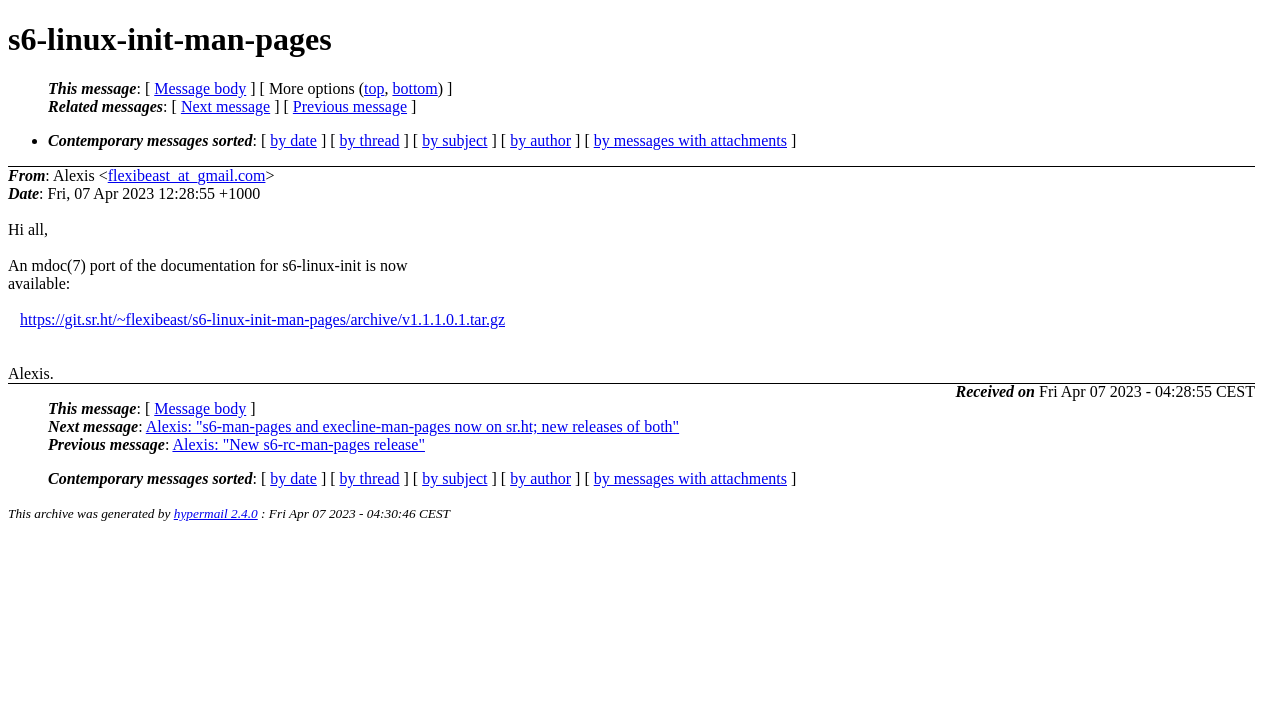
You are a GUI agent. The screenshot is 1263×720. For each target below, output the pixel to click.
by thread (370, 140)
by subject (454, 140)
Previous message (350, 106)
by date (293, 140)
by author (540, 140)
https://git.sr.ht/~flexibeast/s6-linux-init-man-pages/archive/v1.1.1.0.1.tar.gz (262, 319)
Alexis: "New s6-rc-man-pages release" (298, 444)
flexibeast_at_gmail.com (187, 175)
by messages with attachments (690, 140)
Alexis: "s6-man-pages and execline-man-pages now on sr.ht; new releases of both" (412, 426)
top (374, 88)
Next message (225, 106)
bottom (414, 88)
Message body (200, 88)
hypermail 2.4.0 (216, 513)
